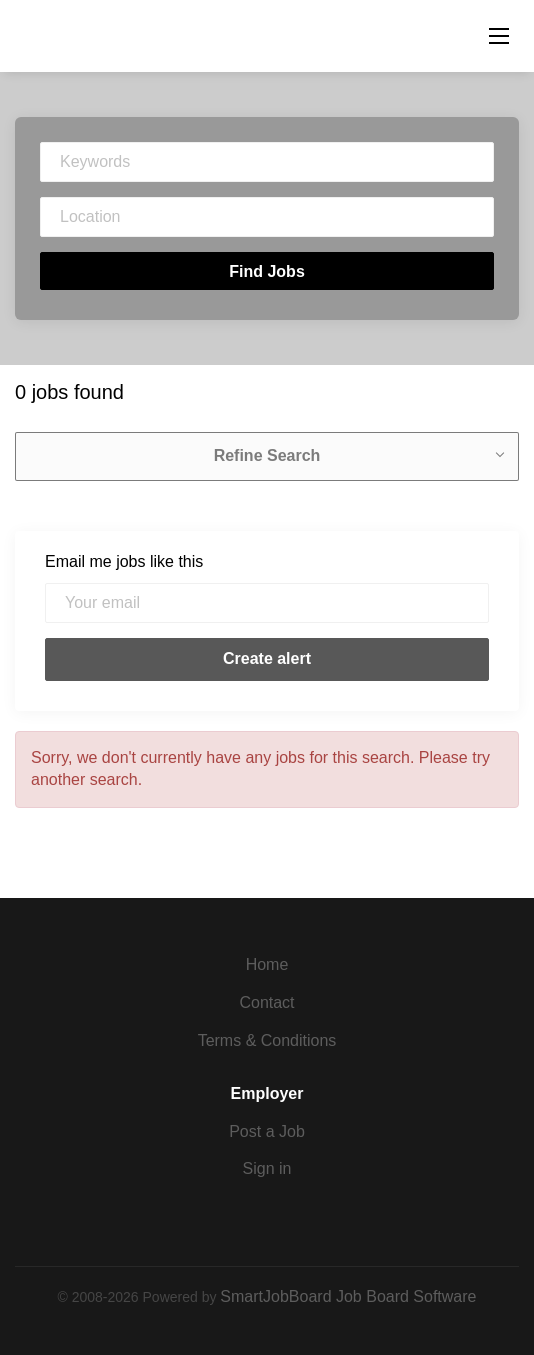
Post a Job (267, 1131)
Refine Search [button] (267, 455)
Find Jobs (267, 271)
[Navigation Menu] (499, 36)
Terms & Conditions (267, 1040)
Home (267, 964)
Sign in (267, 1168)
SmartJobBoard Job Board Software (348, 1296)
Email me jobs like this (124, 561)
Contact (266, 1002)
